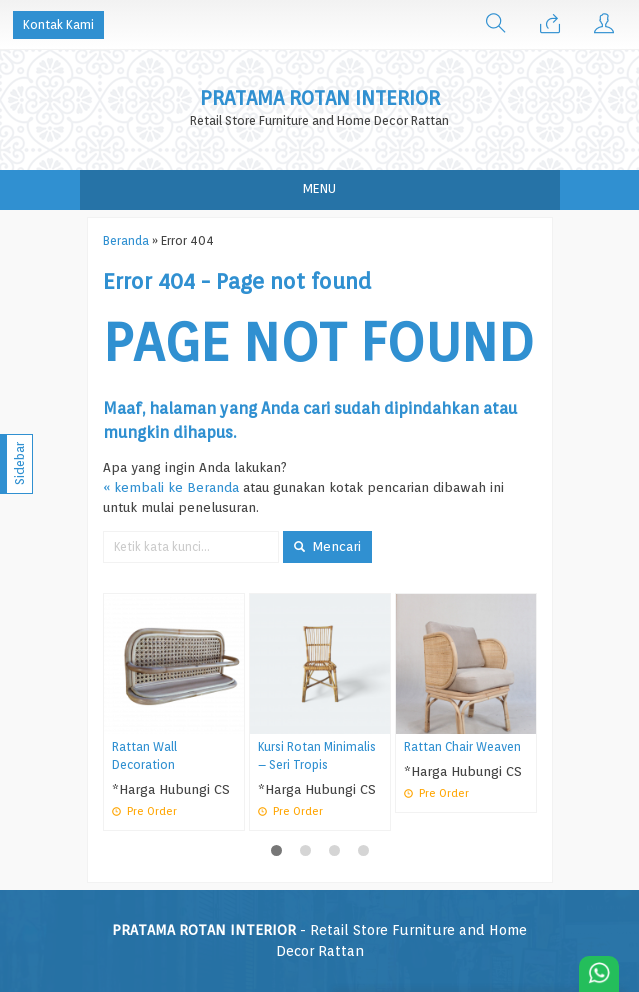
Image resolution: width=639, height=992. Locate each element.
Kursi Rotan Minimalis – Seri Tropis (317, 756)
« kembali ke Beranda (171, 487)
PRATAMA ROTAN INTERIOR (320, 98)
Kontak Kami (58, 24)
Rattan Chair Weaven (462, 747)
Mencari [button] (327, 546)
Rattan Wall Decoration (144, 756)
